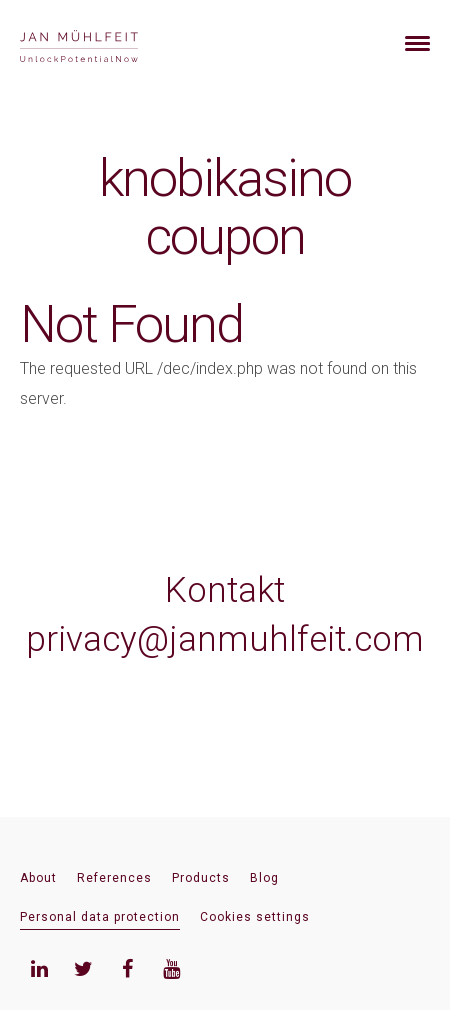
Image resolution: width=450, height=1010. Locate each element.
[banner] (102, 43)
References (114, 878)
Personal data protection (100, 917)
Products (201, 878)
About (38, 878)
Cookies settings (255, 917)
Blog (264, 878)
